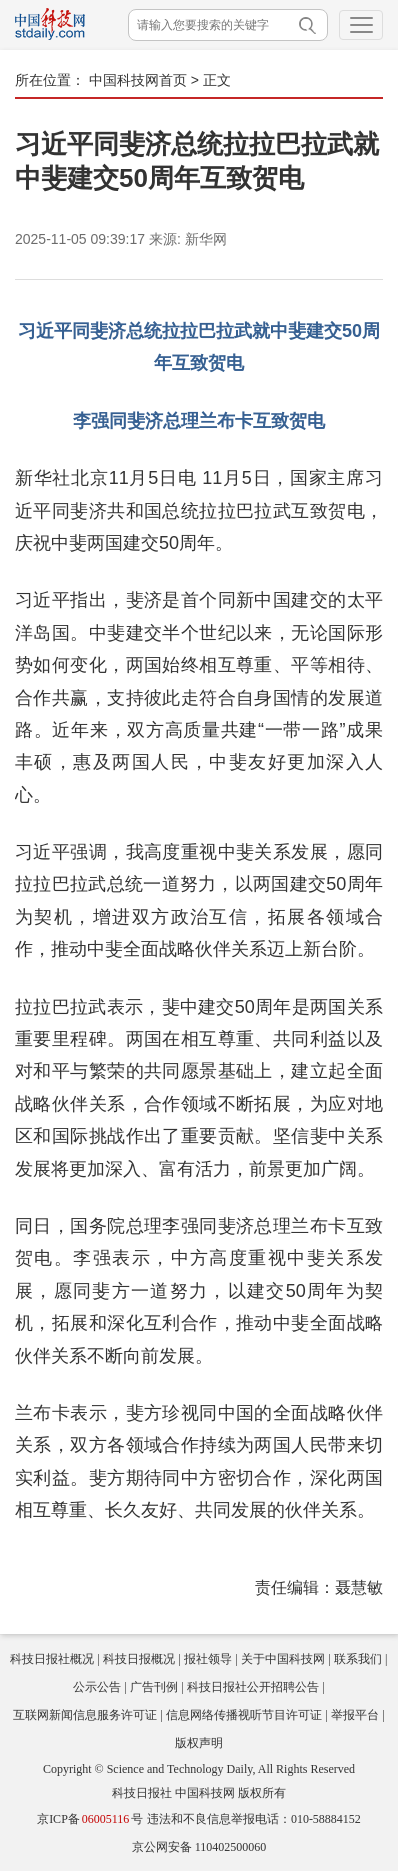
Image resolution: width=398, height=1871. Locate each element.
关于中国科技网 (283, 1659)
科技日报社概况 (52, 1659)
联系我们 (358, 1659)
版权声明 (199, 1743)
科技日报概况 (139, 1659)
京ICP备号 (90, 1819)
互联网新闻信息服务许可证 (85, 1715)
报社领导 (208, 1659)
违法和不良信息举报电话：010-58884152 (254, 1819)
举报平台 (355, 1715)
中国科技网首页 (138, 80)
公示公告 (97, 1687)
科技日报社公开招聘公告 (253, 1687)
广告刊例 (154, 1687)
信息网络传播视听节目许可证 (244, 1715)
